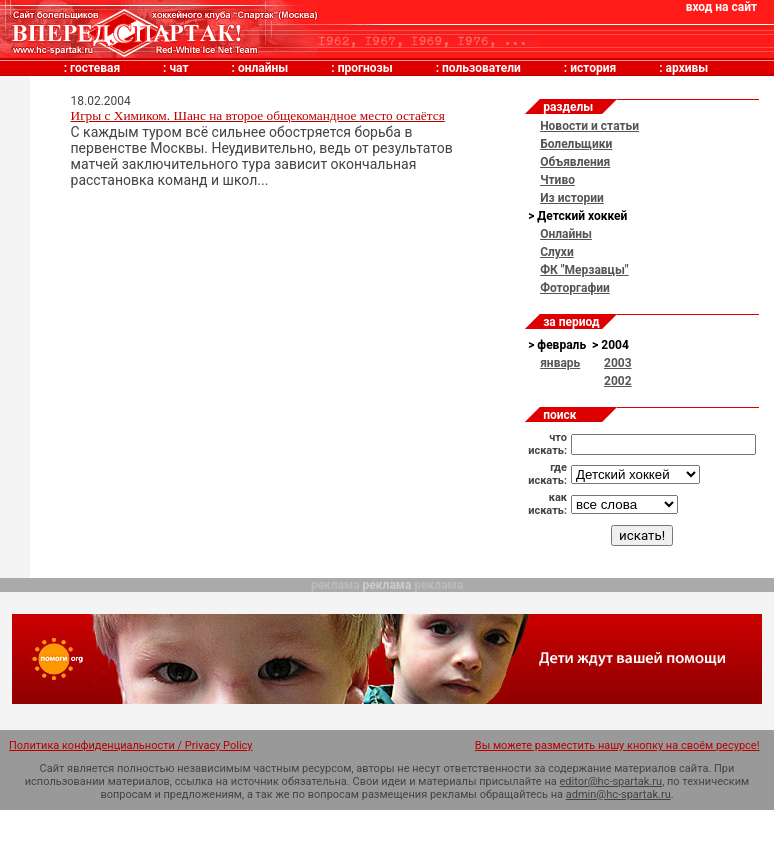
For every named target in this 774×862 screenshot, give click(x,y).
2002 (618, 381)
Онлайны (566, 234)
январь (560, 363)
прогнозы (365, 68)
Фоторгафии (575, 288)
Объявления (575, 162)
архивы (687, 68)
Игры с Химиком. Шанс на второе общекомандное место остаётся (258, 115)
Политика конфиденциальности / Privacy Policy (131, 745)
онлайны (263, 68)
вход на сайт (721, 7)
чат (178, 68)
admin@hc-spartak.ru (618, 794)
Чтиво (557, 180)
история (593, 68)
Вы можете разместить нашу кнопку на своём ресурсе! (617, 745)
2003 (618, 363)
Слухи (557, 252)
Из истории (572, 198)
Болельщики (576, 144)
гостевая (95, 68)
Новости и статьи (589, 126)
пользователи (481, 68)
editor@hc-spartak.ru (611, 781)
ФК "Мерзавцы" (584, 270)
